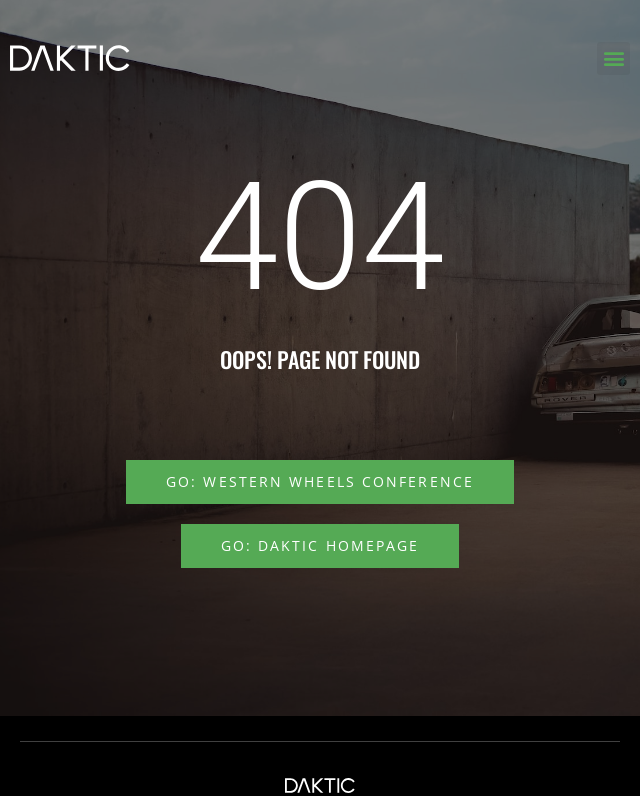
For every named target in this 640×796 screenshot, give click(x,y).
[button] (613, 58)
